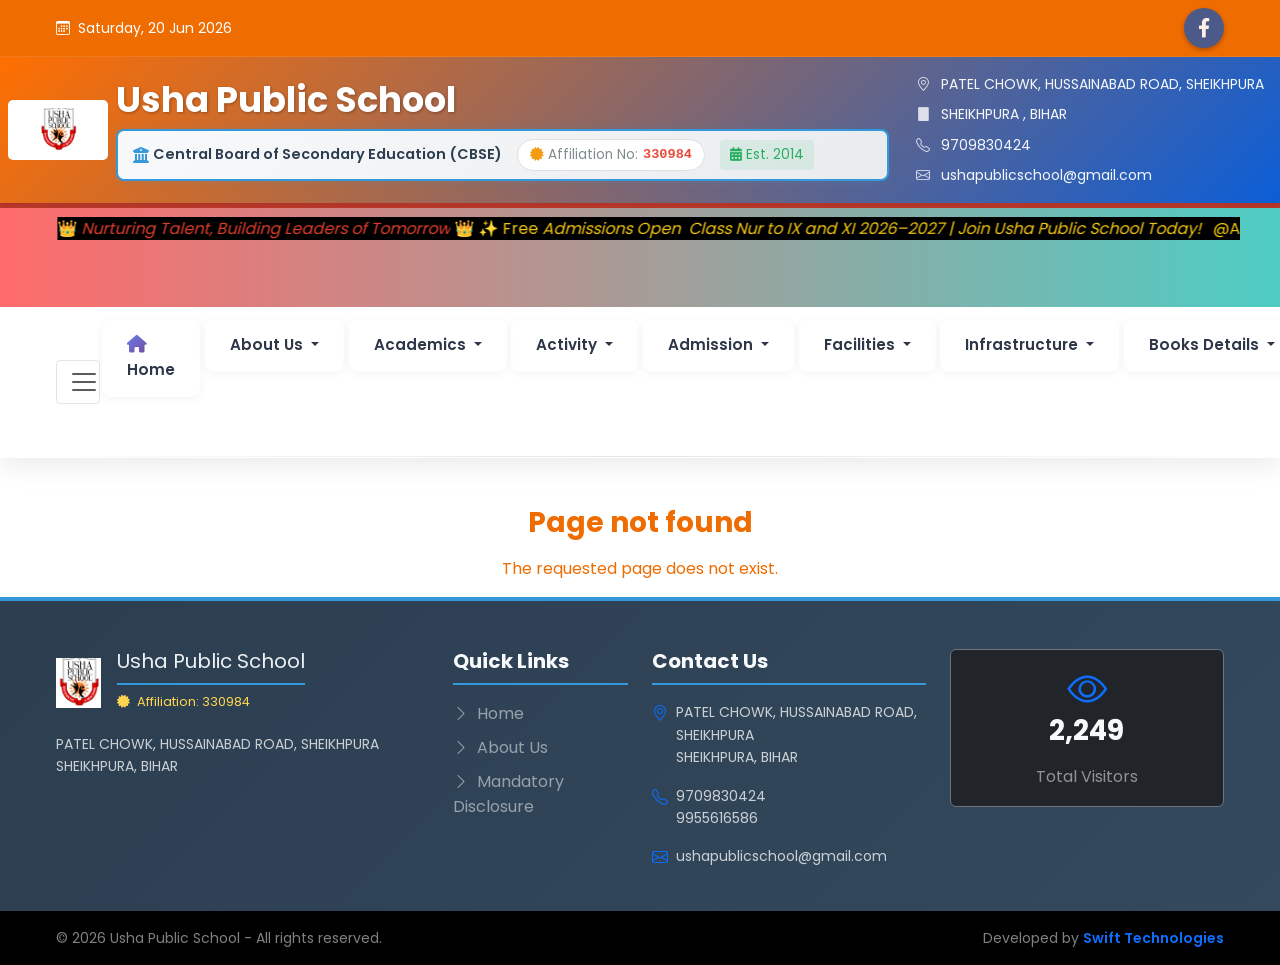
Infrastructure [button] (1023, 344)
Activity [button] (568, 344)
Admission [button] (712, 344)
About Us (500, 747)
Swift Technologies (1153, 938)
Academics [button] (422, 344)
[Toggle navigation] (78, 382)
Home (151, 357)
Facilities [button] (861, 344)
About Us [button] (268, 344)
